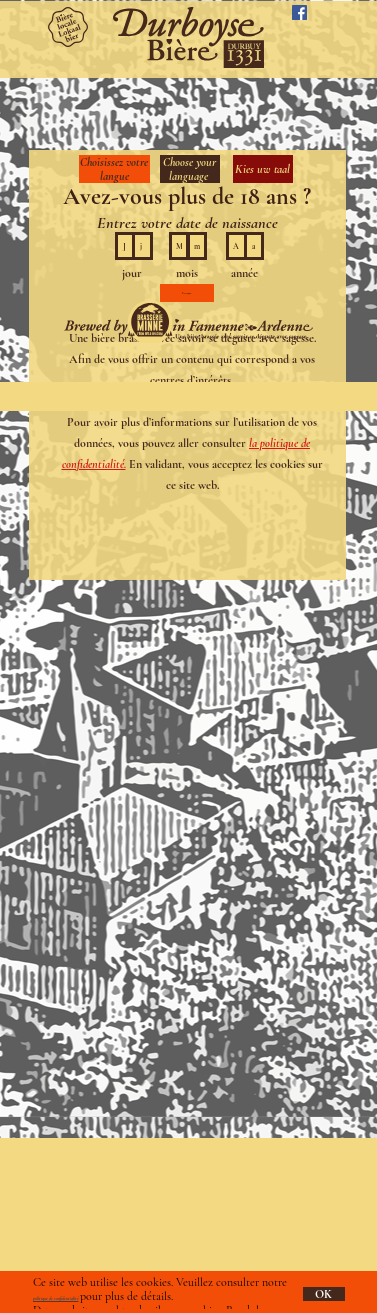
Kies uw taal (262, 169)
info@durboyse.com (82, 1226)
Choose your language (189, 169)
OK (323, 1294)
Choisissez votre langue (114, 169)
